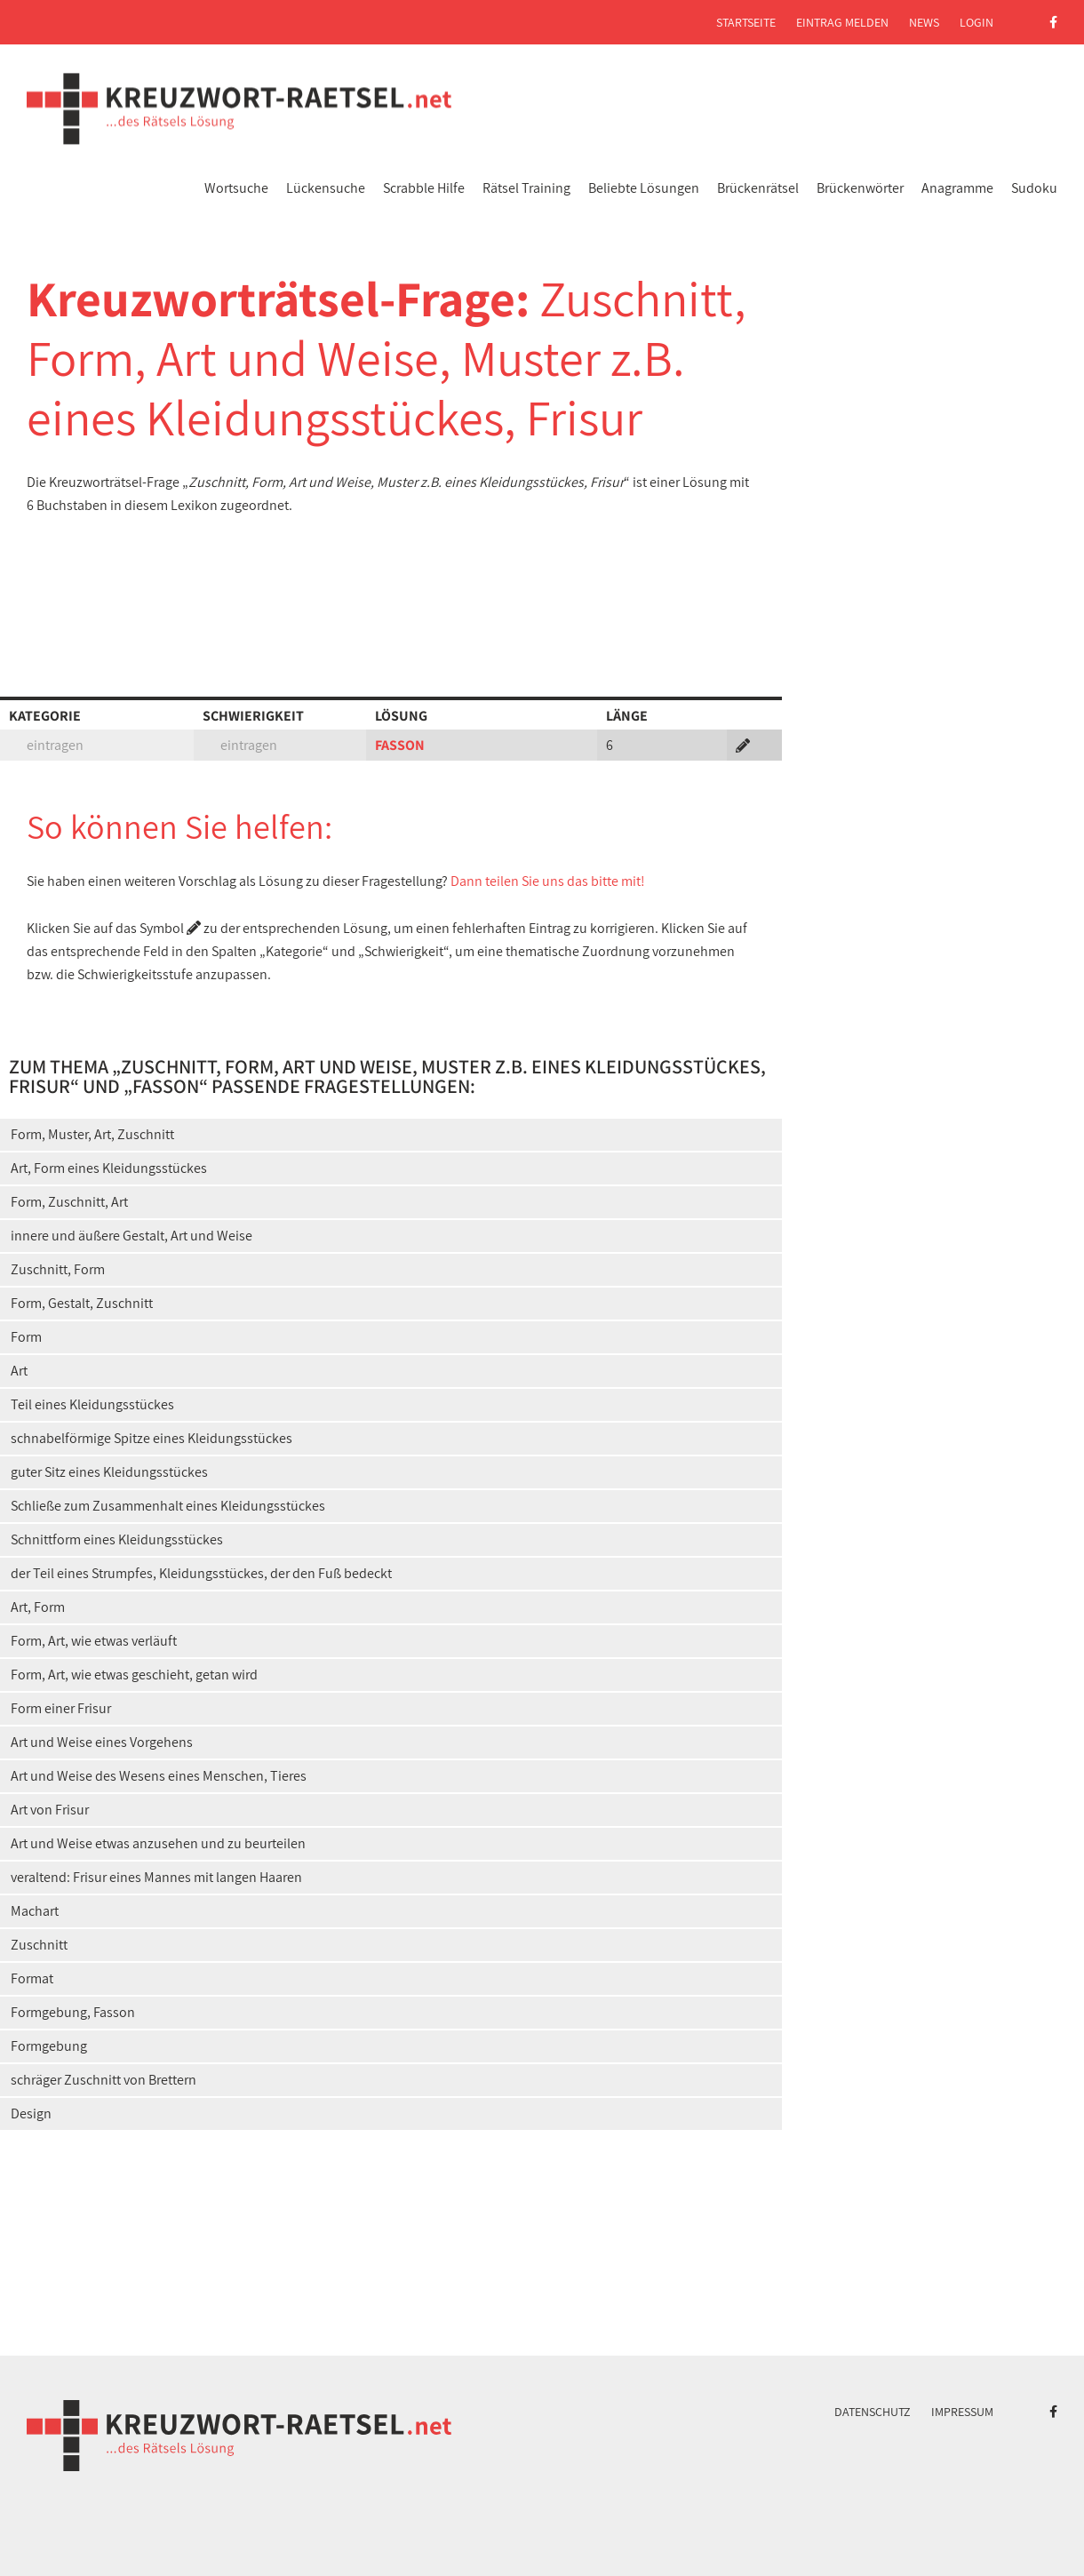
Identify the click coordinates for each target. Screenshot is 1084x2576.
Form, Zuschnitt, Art (69, 1201)
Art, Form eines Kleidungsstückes (109, 1168)
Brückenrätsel (758, 188)
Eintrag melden (842, 22)
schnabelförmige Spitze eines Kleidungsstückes (151, 1438)
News (924, 22)
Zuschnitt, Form (58, 1269)
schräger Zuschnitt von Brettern (103, 2079)
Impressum (962, 2412)
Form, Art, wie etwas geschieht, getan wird (134, 1674)
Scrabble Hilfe (424, 188)
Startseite (746, 22)
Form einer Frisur (61, 1708)
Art (19, 1370)
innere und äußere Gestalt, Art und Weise (131, 1235)
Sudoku (1034, 188)
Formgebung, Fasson (73, 2012)
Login (976, 22)
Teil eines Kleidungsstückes (92, 1404)
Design (31, 2113)
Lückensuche (325, 188)
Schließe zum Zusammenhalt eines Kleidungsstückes (168, 1505)
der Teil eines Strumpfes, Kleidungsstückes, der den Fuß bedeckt (201, 1573)
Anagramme (957, 188)
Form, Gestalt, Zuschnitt (82, 1303)
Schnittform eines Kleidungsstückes (117, 1539)
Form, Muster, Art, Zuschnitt (92, 1134)
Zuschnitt (39, 1944)
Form (26, 1337)
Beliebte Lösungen (643, 188)
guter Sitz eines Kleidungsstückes (109, 1472)
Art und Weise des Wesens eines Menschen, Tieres (159, 1776)
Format (32, 1978)
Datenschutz (872, 2412)
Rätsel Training (526, 188)
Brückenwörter (860, 188)
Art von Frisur (50, 1809)
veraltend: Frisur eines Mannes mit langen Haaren (156, 1877)
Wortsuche (236, 188)
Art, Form (38, 1607)
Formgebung (49, 2046)
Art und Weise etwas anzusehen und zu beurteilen (158, 1843)
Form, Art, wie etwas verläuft (94, 1640)
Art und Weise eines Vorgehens (102, 1742)
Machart (35, 1911)
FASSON (400, 745)
